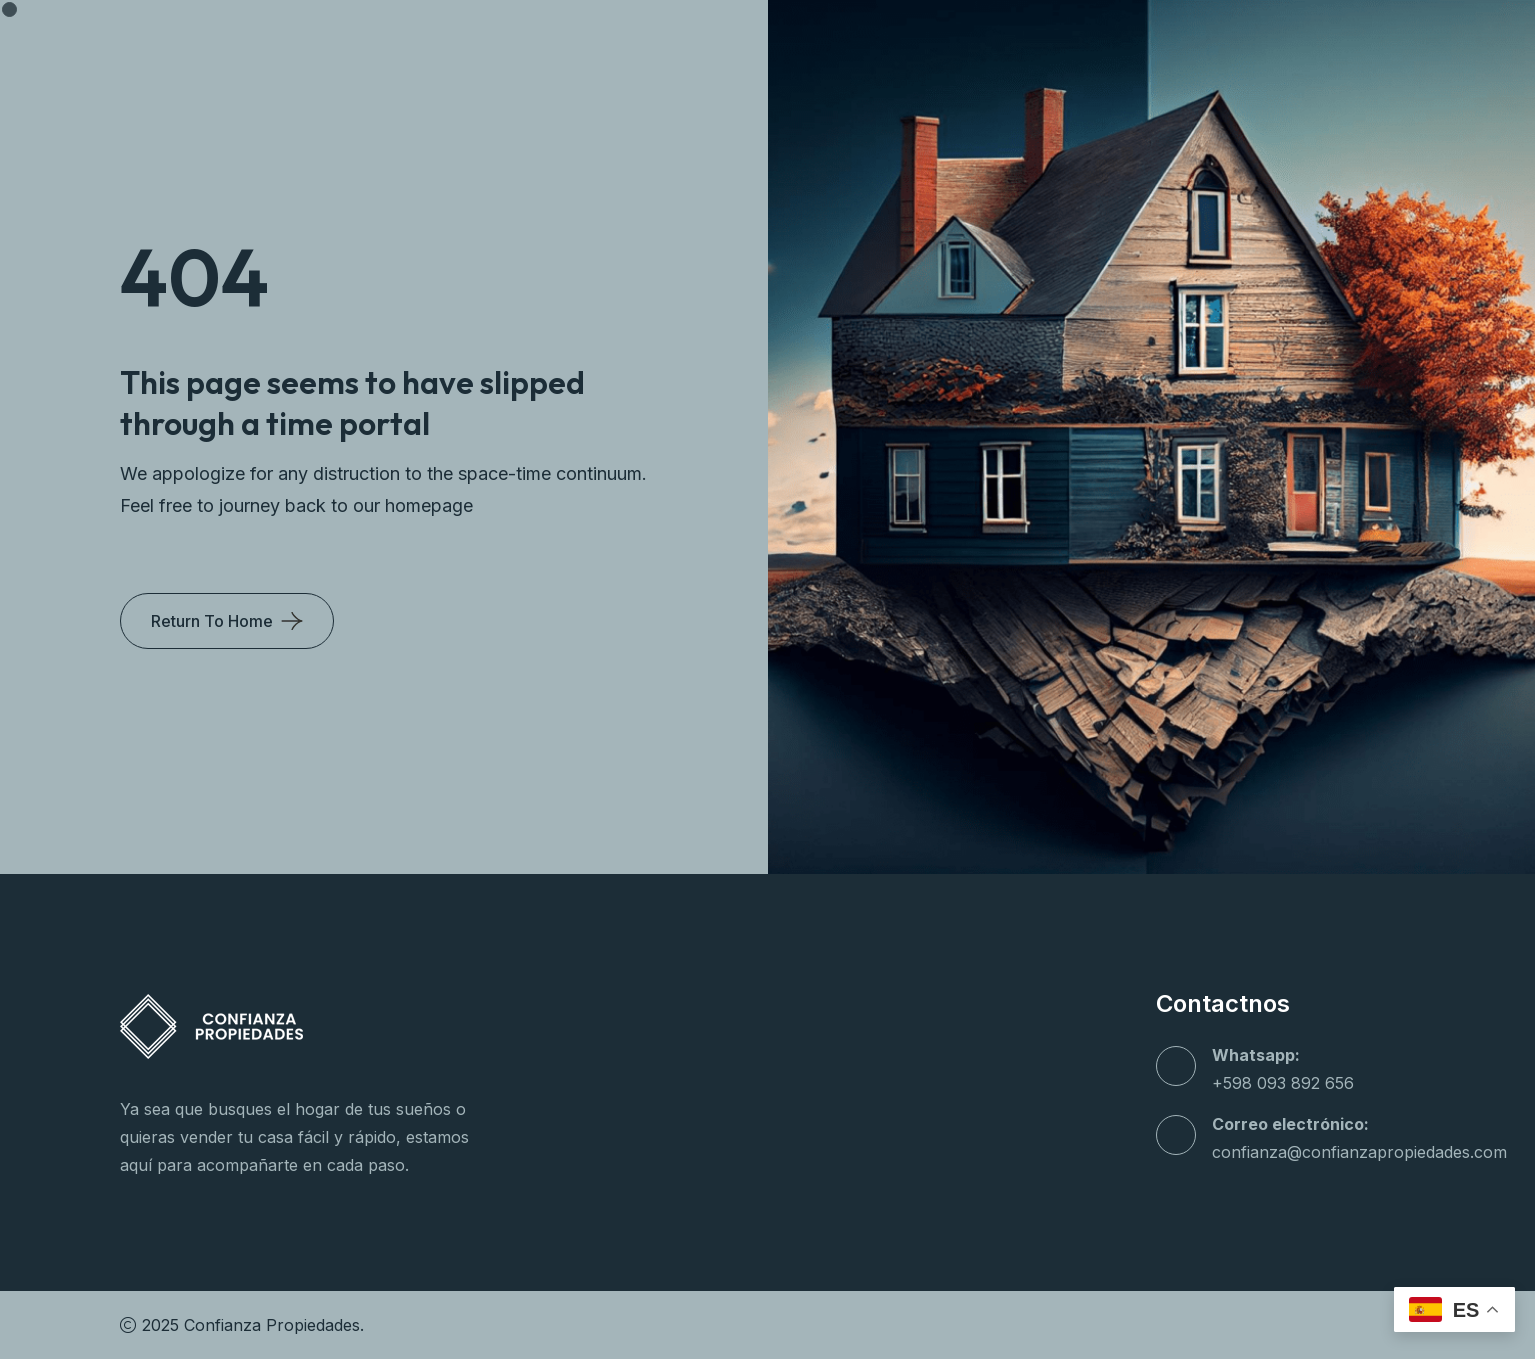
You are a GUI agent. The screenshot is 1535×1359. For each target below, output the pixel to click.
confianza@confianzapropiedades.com (1359, 1152)
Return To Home (212, 621)
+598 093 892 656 (1283, 1083)
